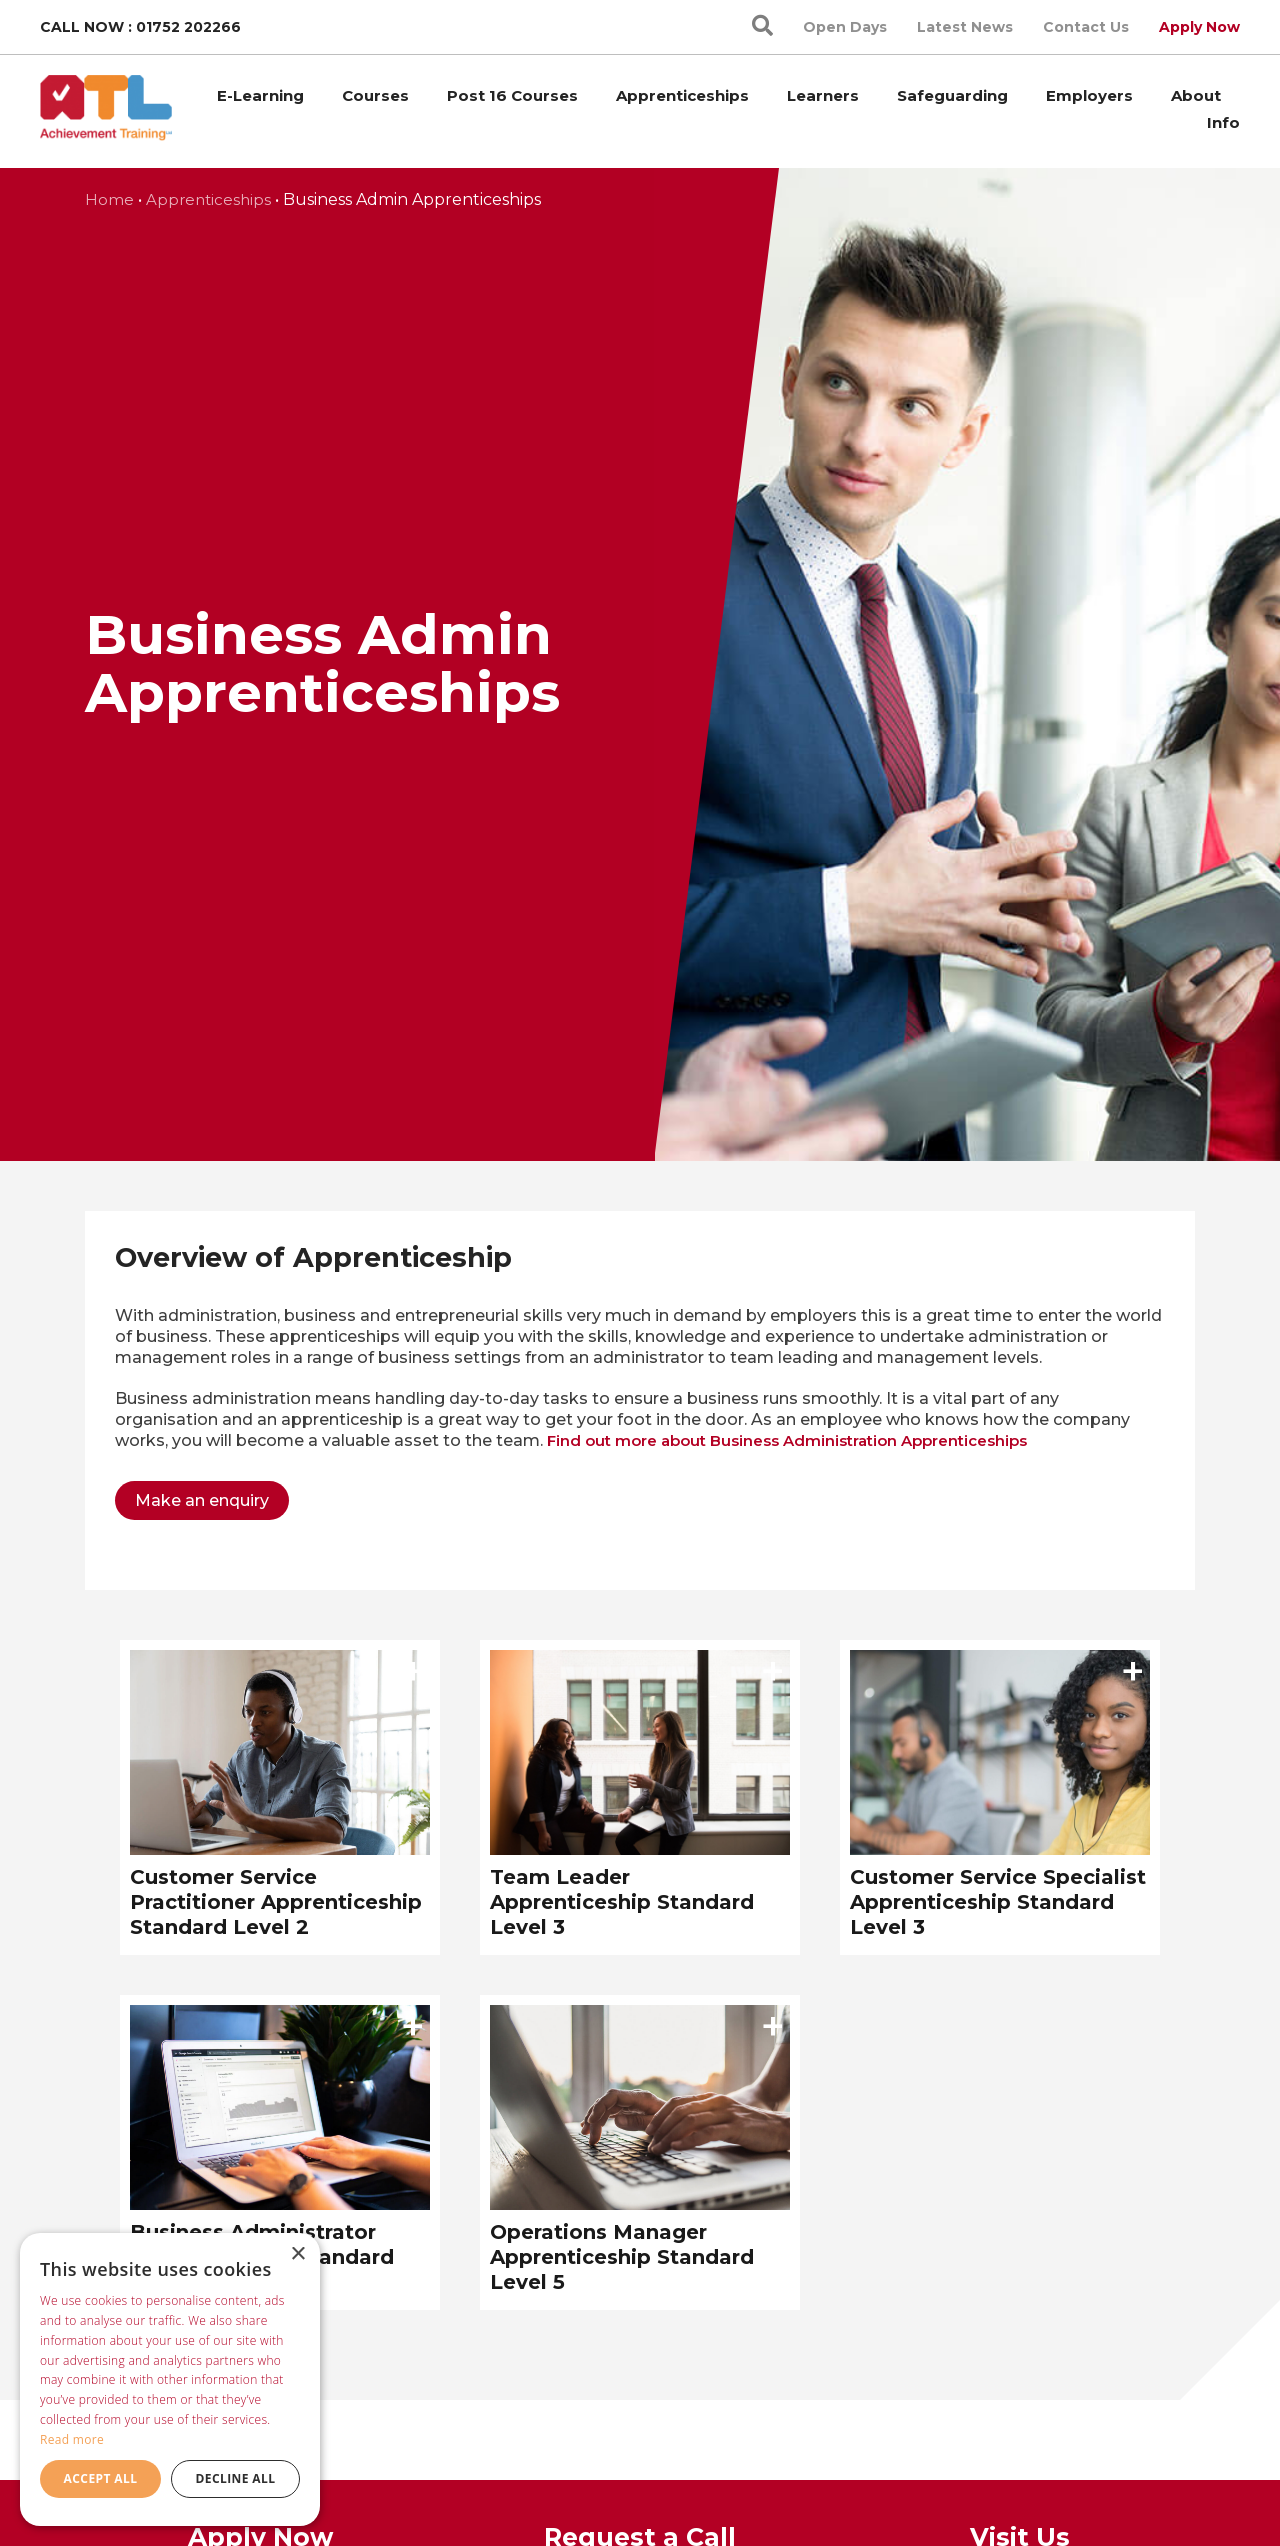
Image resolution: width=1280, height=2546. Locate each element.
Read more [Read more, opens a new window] (72, 2439)
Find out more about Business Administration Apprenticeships (787, 1440)
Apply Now (1199, 27)
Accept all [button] (101, 2478)
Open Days (845, 27)
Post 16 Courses (512, 95)
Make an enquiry (202, 1500)
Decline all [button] (236, 2478)
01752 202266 (188, 27)
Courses (375, 95)
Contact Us (1086, 27)
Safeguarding (952, 95)
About (1196, 95)
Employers (1089, 95)
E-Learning (260, 95)
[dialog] (170, 2379)
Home (109, 199)
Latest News (965, 27)
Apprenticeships (682, 95)
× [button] (297, 2254)
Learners (823, 95)
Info (1223, 122)
